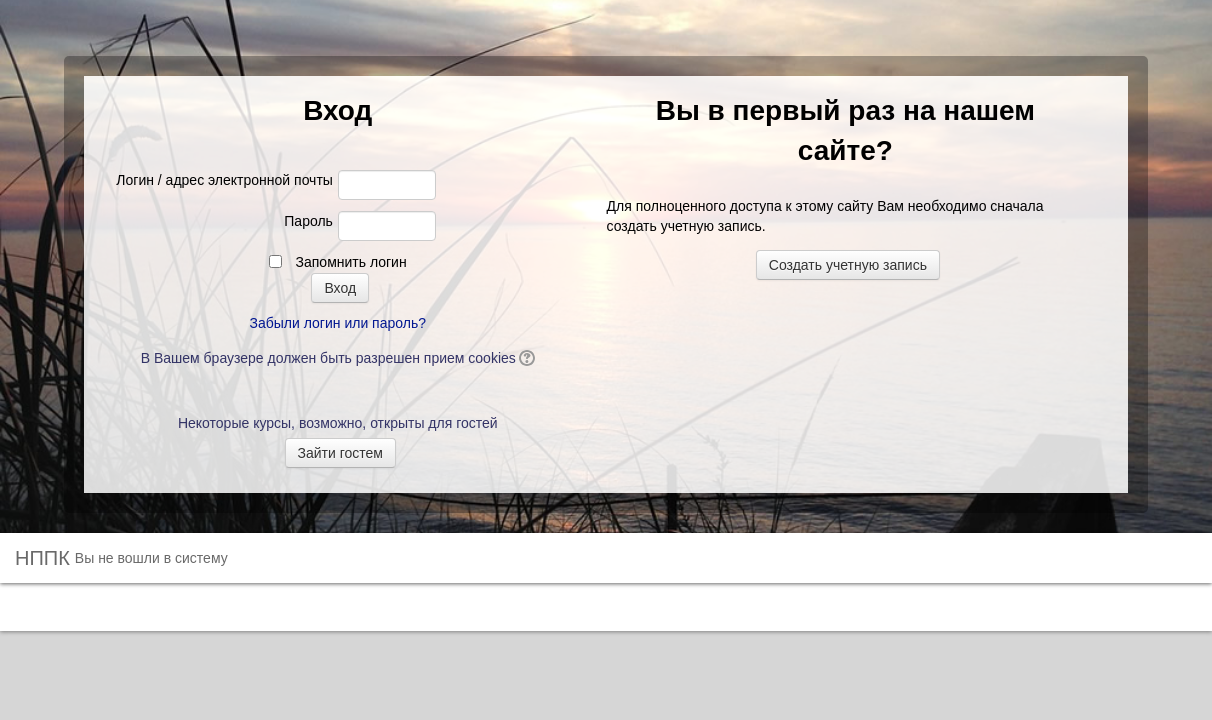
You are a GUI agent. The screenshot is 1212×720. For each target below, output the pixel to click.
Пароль (308, 221)
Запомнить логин (351, 262)
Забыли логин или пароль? (338, 323)
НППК (42, 558)
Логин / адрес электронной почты (224, 180)
